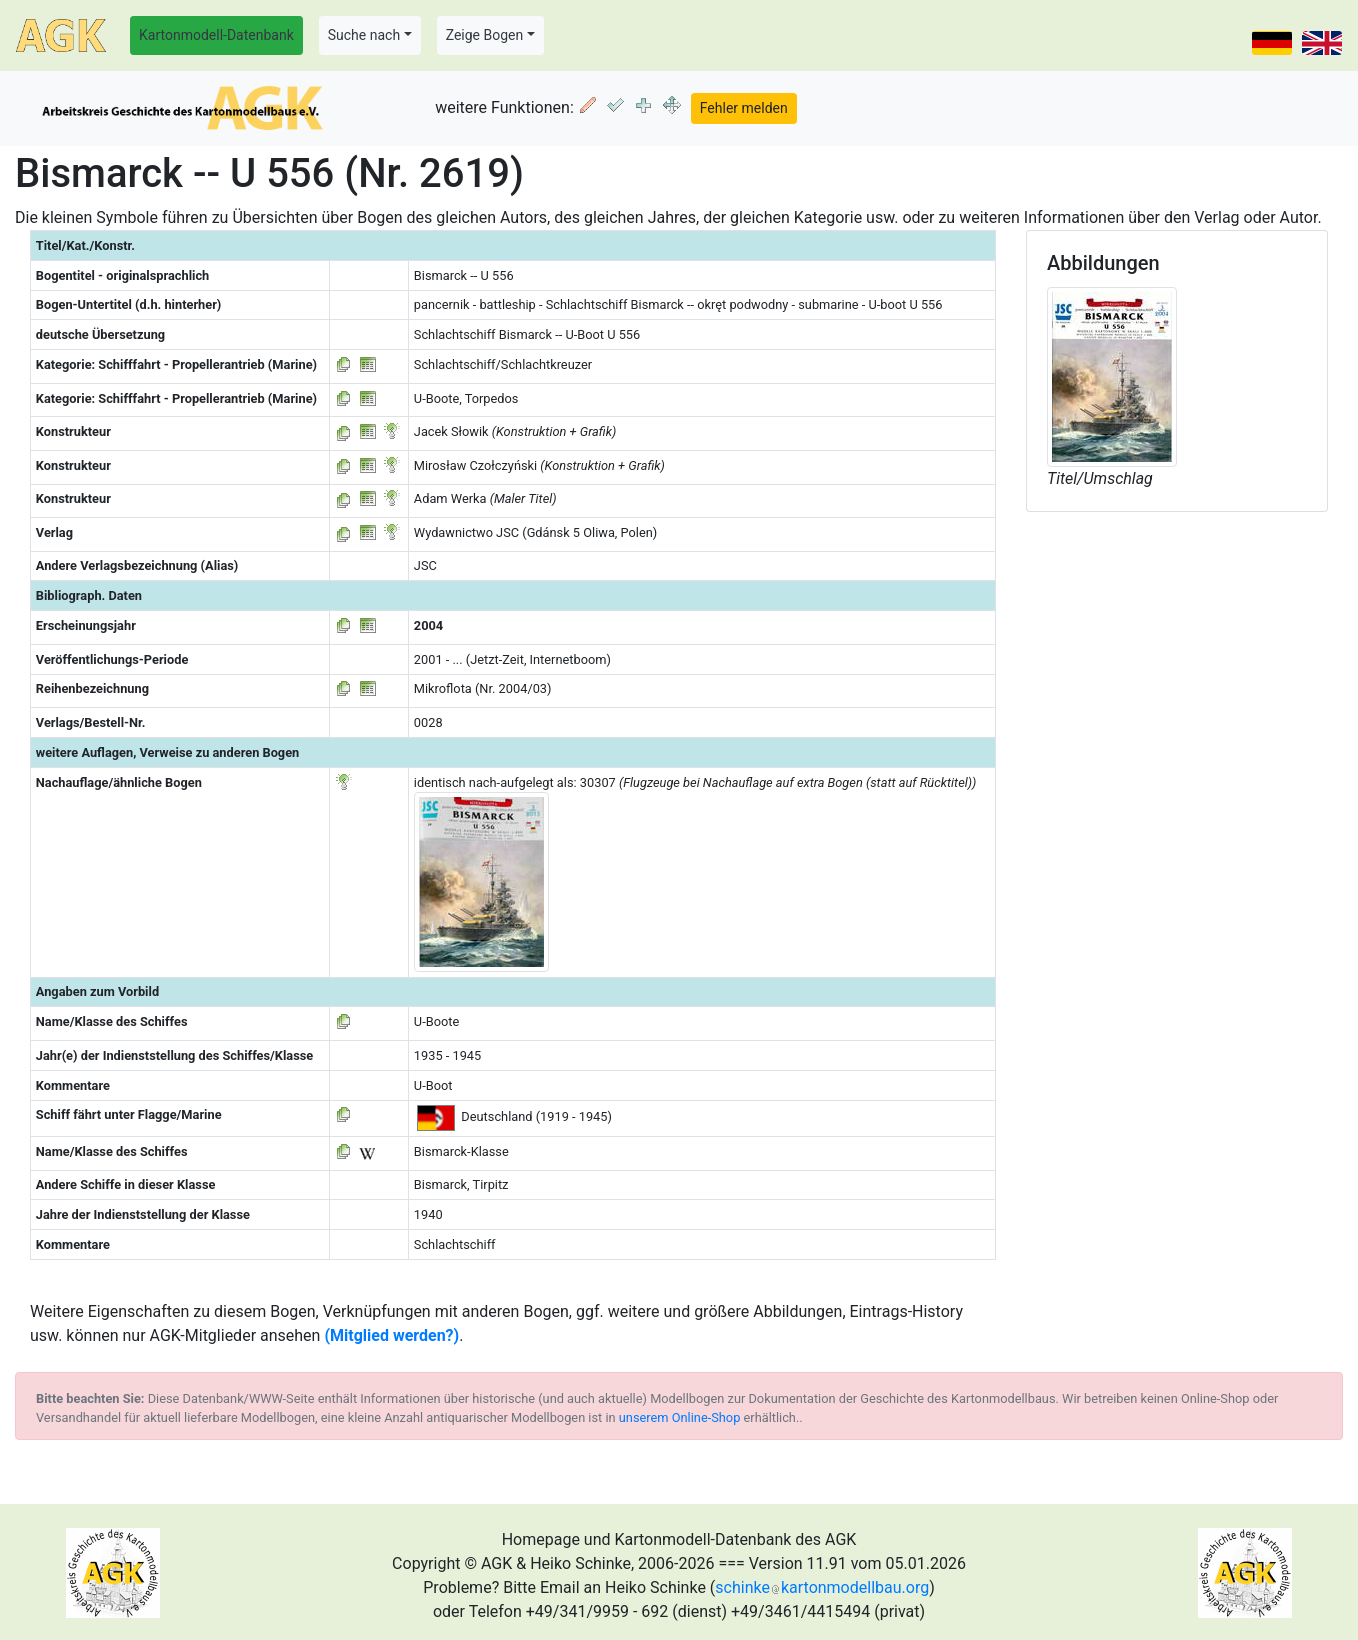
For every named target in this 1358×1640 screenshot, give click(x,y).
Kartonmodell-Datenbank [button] (216, 35)
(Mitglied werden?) (391, 1335)
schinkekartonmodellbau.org (822, 1587)
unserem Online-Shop (680, 1417)
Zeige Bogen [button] (485, 35)
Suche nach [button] (364, 35)
